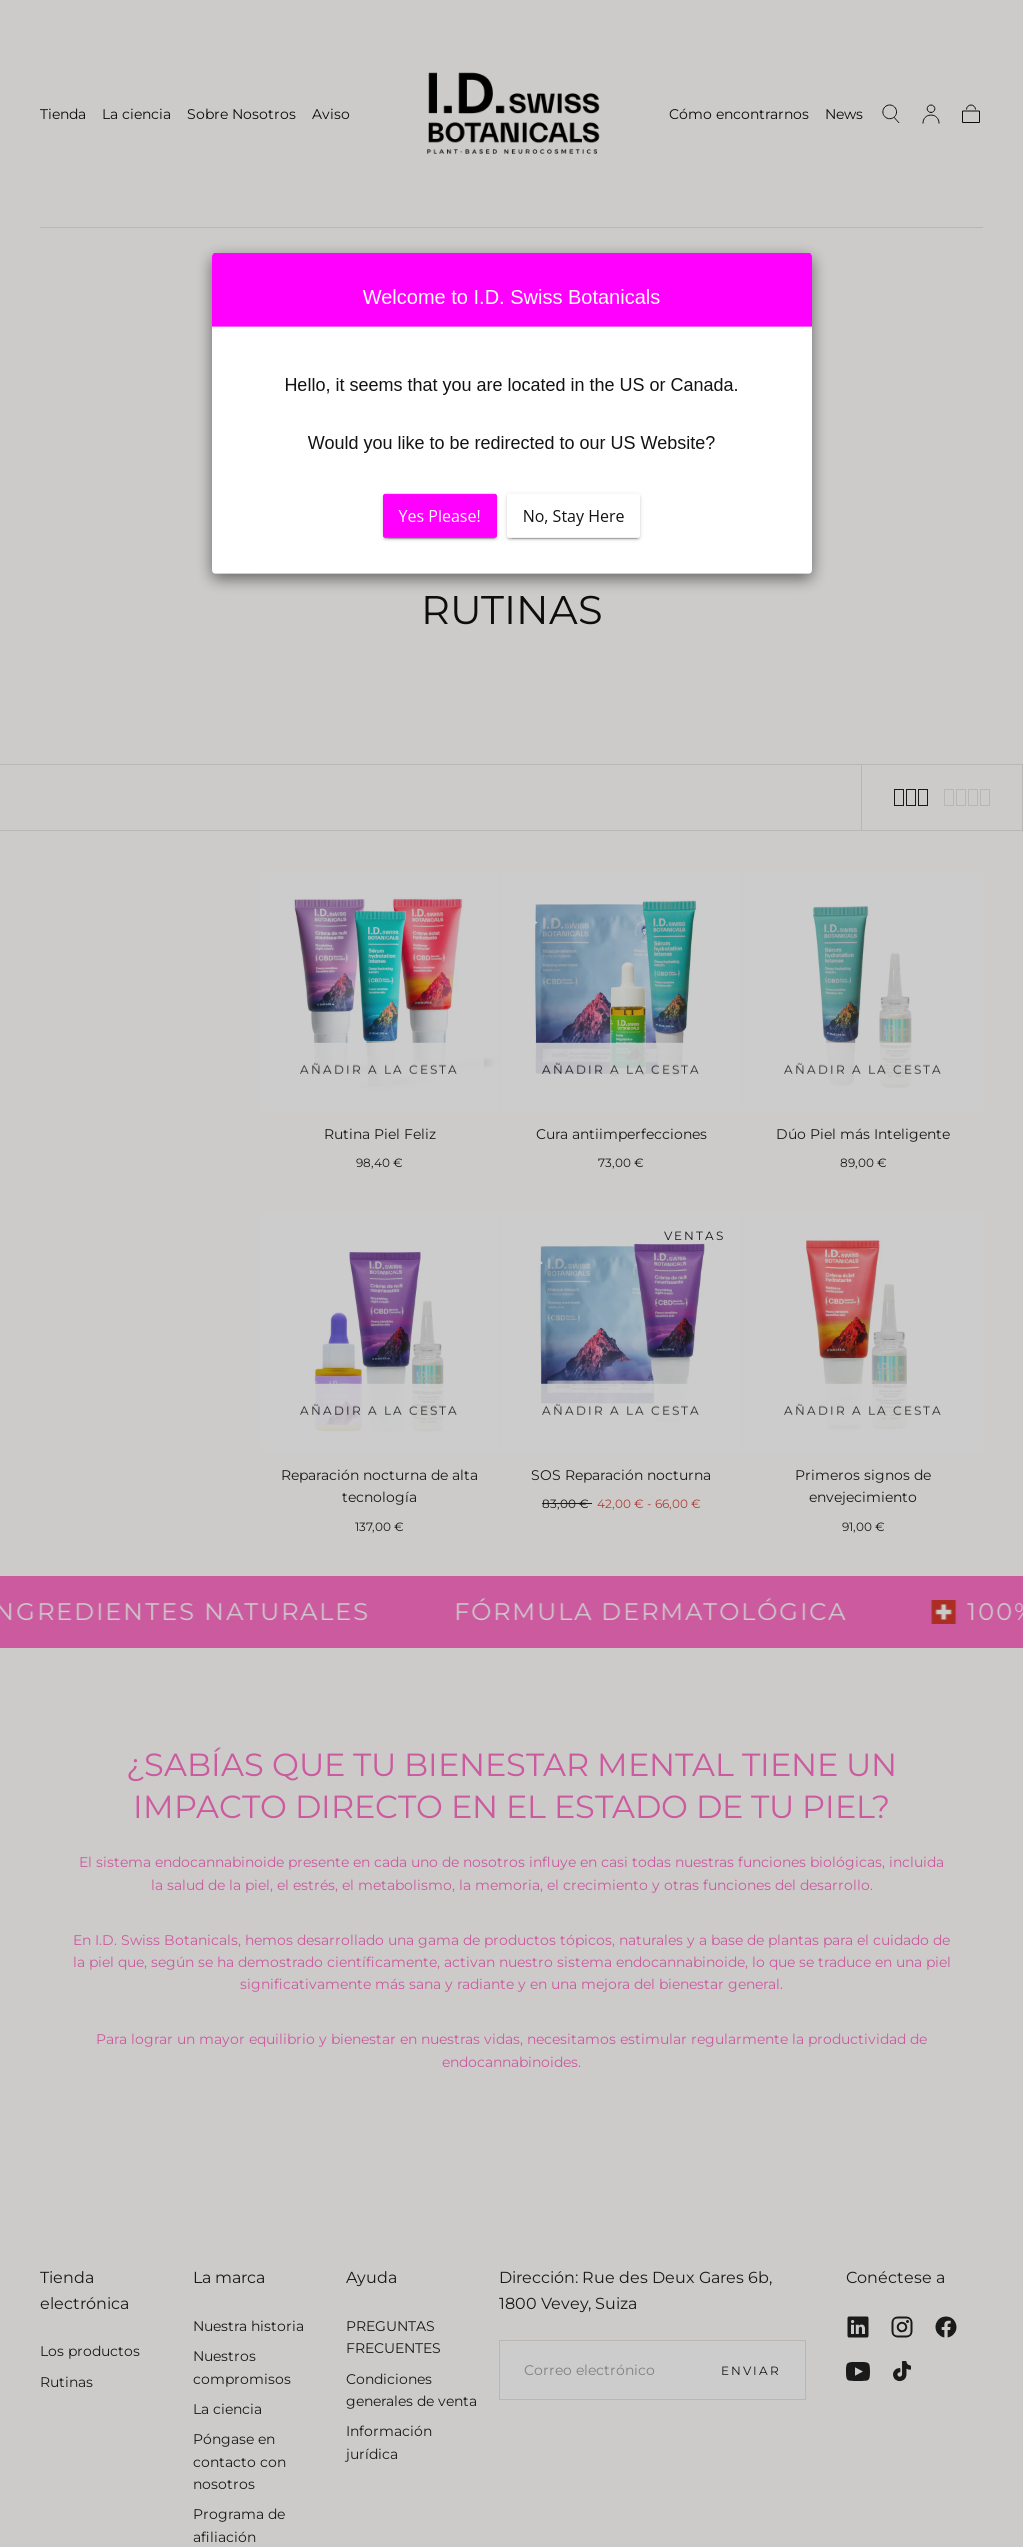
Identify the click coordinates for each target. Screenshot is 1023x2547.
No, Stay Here (574, 516)
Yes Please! (440, 516)
